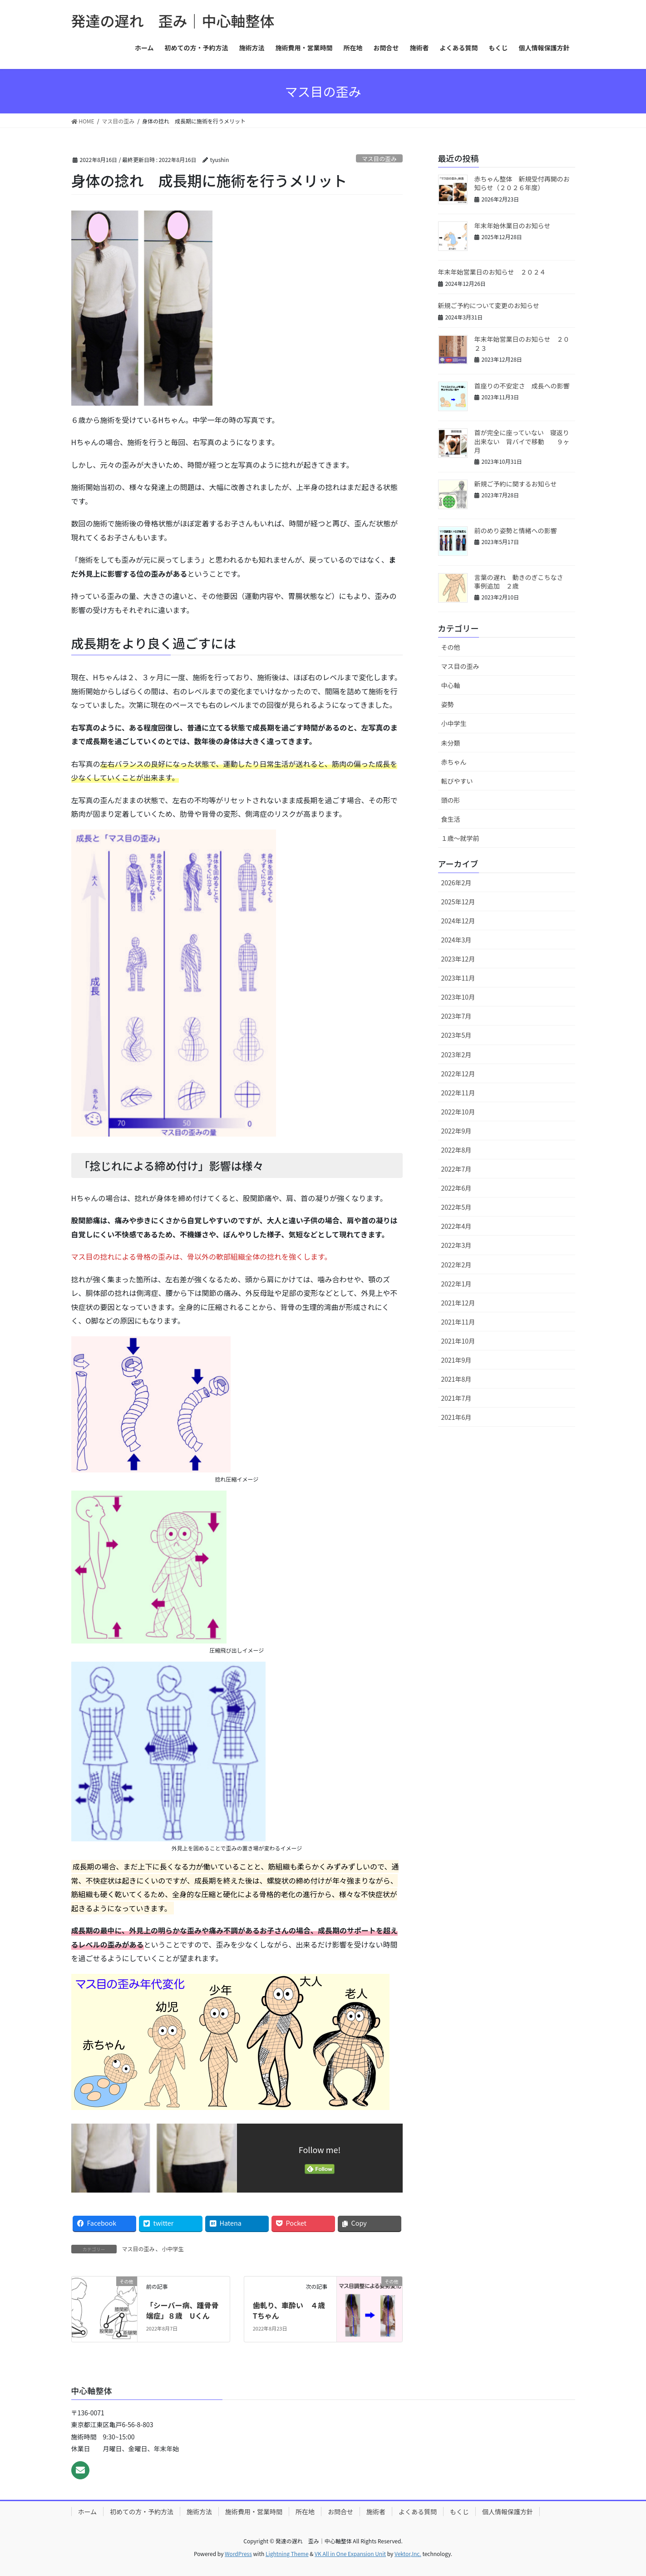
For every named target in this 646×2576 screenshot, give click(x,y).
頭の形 (450, 800)
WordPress (238, 2553)
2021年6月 (456, 1417)
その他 (450, 647)
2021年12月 (458, 1302)
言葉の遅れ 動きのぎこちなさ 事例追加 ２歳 (522, 582)
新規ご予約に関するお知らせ (515, 483)
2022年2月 (456, 1264)
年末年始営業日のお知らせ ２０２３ (522, 343)
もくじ (459, 2511)
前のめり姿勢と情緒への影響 (515, 530)
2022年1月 (456, 1283)
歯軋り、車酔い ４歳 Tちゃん (292, 2310)
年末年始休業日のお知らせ (512, 225)
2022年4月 (456, 1226)
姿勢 (447, 704)
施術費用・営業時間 (253, 2511)
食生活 (450, 819)
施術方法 (199, 2511)
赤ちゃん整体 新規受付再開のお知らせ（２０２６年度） (522, 183)
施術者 (375, 2511)
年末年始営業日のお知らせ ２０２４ (492, 271)
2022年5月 (456, 1207)
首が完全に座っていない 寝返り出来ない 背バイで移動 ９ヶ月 (522, 441)
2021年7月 (456, 1398)
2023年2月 (456, 1054)
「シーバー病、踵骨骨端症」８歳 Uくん (182, 2310)
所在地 (305, 2511)
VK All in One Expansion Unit (350, 2553)
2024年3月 (456, 939)
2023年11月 (458, 977)
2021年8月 (456, 1379)
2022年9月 (456, 1130)
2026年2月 (456, 882)
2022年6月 (456, 1187)
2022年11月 (458, 1092)
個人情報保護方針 (507, 2511)
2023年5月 (456, 1035)
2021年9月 (456, 1359)
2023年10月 (458, 996)
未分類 (450, 742)
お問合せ (340, 2511)
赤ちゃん (454, 761)
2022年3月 (456, 1245)
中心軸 (450, 685)
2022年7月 (456, 1168)
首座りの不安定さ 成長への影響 (522, 385)
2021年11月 (458, 1321)
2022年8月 (456, 1149)
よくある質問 (418, 2511)
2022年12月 (458, 1073)
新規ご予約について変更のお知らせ (488, 305)
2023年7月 (456, 1016)
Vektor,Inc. (408, 2553)
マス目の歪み (379, 158)
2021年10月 (458, 1340)
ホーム (87, 2511)
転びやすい (457, 780)
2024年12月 (458, 920)
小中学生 (173, 2248)
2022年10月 (458, 1111)
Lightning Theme (287, 2553)
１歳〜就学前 (460, 838)
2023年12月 (458, 958)
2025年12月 (458, 901)
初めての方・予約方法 (141, 2511)
